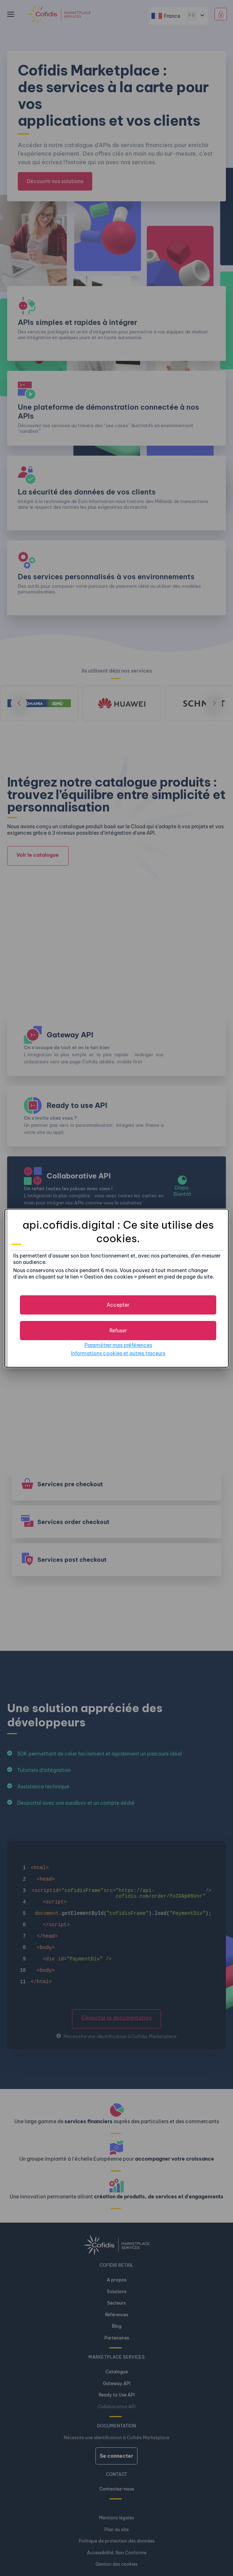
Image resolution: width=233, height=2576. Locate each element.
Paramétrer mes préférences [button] (118, 1345)
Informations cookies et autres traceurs (118, 1353)
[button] (118, 1305)
